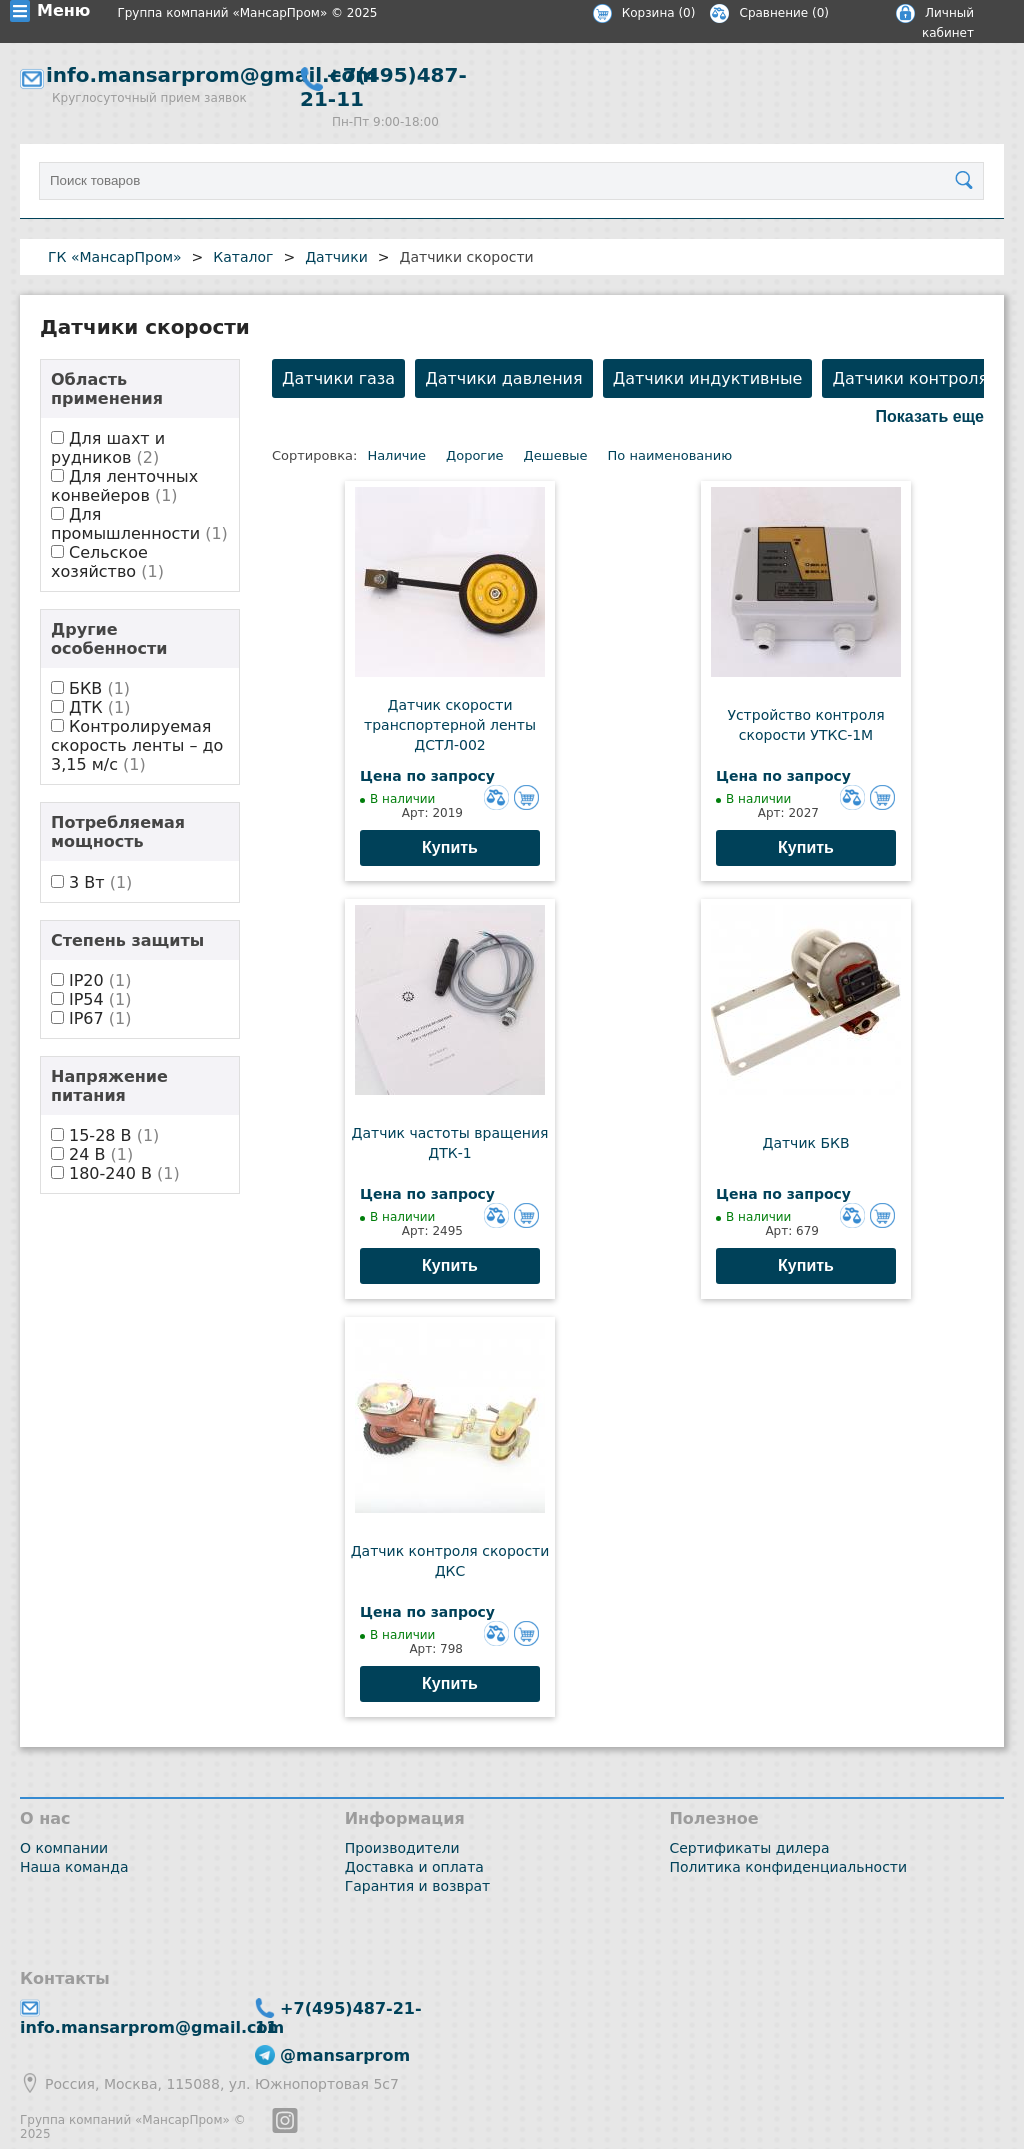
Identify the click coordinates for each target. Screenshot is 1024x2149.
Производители (402, 1848)
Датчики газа (338, 378)
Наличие (396, 455)
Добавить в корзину (526, 797)
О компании (64, 1848)
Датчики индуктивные (708, 378)
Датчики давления (503, 378)
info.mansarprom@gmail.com (211, 75)
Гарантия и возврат (418, 1886)
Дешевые (556, 455)
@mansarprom (345, 2055)
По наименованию (670, 455)
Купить (450, 847)
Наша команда (74, 1867)
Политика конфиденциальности (788, 1867)
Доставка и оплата (414, 1867)
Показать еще (930, 416)
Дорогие (475, 455)
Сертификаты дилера (749, 1848)
